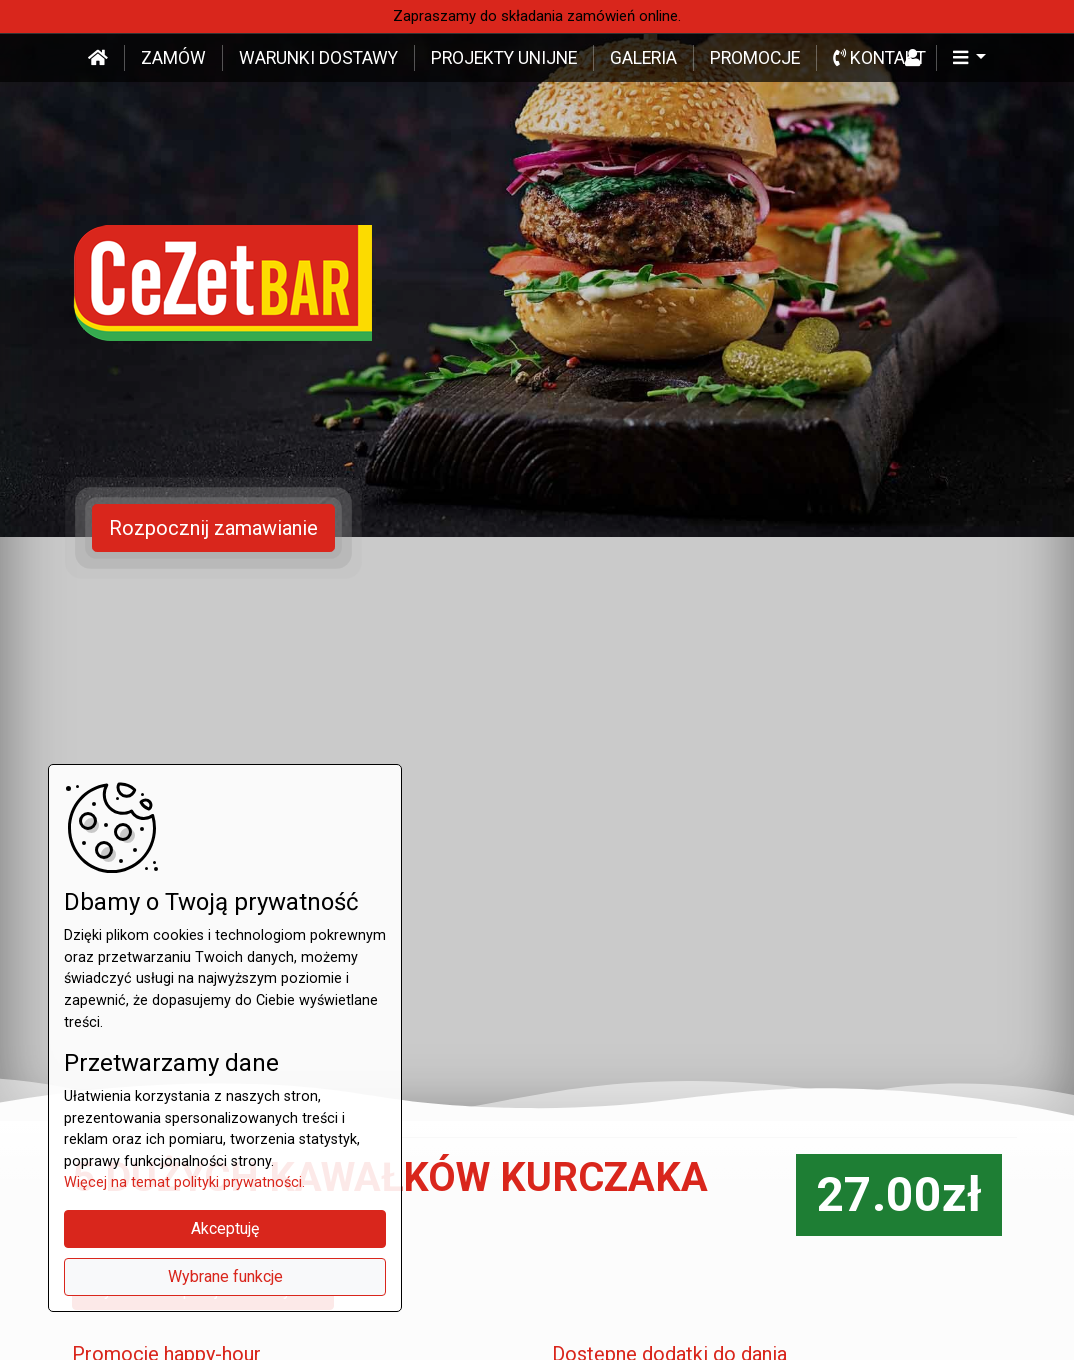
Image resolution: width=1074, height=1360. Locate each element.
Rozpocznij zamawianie (213, 528)
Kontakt (879, 58)
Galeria (643, 58)
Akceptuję (225, 1228)
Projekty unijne (504, 58)
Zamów (173, 58)
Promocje (755, 58)
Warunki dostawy (318, 58)
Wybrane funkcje (225, 1276)
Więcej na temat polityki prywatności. (184, 1182)
